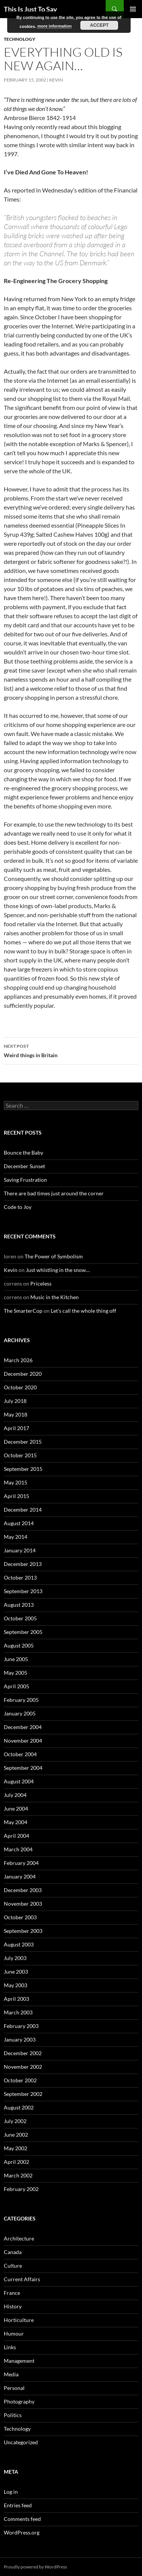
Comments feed (22, 2519)
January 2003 (20, 2039)
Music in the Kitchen (54, 1297)
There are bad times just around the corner (54, 1193)
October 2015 (20, 1455)
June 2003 (16, 1971)
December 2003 (23, 1890)
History (13, 2306)
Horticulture (19, 2320)
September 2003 (23, 1931)
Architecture (19, 2238)
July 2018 (15, 1401)
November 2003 (23, 1903)
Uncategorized (21, 2442)
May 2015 (15, 1482)
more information (54, 26)
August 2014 (19, 1523)
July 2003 (15, 1958)
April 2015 (16, 1496)
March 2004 (18, 1849)
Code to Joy (17, 1207)
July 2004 (15, 1795)
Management (19, 2360)
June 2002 (16, 2134)
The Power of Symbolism (54, 1256)
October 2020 (20, 1387)
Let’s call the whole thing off (83, 1310)
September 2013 (23, 1591)
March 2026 (18, 1360)
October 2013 (20, 1577)
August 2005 (19, 1645)
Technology (19, 39)
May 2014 (15, 1537)
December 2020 (23, 1373)
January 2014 (20, 1550)
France (12, 2293)
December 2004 (23, 1727)
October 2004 (20, 1754)
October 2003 (20, 1917)
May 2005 (15, 1672)
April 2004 (16, 1835)
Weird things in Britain (71, 1050)
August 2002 (19, 2107)
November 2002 (23, 2066)
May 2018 (15, 1414)
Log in (11, 2491)
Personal (14, 2388)
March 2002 (18, 2175)
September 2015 (23, 1469)
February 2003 (21, 2026)
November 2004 (23, 1740)
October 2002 (20, 2080)
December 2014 (23, 1509)
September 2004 (23, 1768)
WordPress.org (21, 2532)
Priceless (40, 1283)
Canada (13, 2252)
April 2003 (16, 1999)
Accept (99, 25)
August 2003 (19, 1944)
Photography (19, 2401)
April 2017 (16, 1428)
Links (10, 2347)
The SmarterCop (23, 1310)
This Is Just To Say (30, 9)
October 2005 (20, 1618)
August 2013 (19, 1604)
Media (11, 2374)
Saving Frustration (25, 1179)
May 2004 (15, 1822)
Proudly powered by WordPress (35, 2567)
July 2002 (15, 2121)
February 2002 (21, 2189)
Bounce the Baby (23, 1152)
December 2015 (23, 1441)
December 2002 (23, 2053)
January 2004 (20, 1876)
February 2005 (21, 1700)
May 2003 (15, 1985)
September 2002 (23, 2094)
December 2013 (23, 1564)
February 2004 (21, 1863)
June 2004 (16, 1808)
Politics (13, 2415)
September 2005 (23, 1632)
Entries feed (18, 2505)
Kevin (56, 80)
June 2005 (16, 1659)
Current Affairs (22, 2279)
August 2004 (19, 1781)
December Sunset (24, 1166)
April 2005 (16, 1686)
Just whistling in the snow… (58, 1270)
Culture (13, 2265)
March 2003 (18, 2012)
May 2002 (15, 2148)
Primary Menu (133, 9)
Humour (14, 2333)
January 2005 (20, 1713)
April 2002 (16, 2162)
